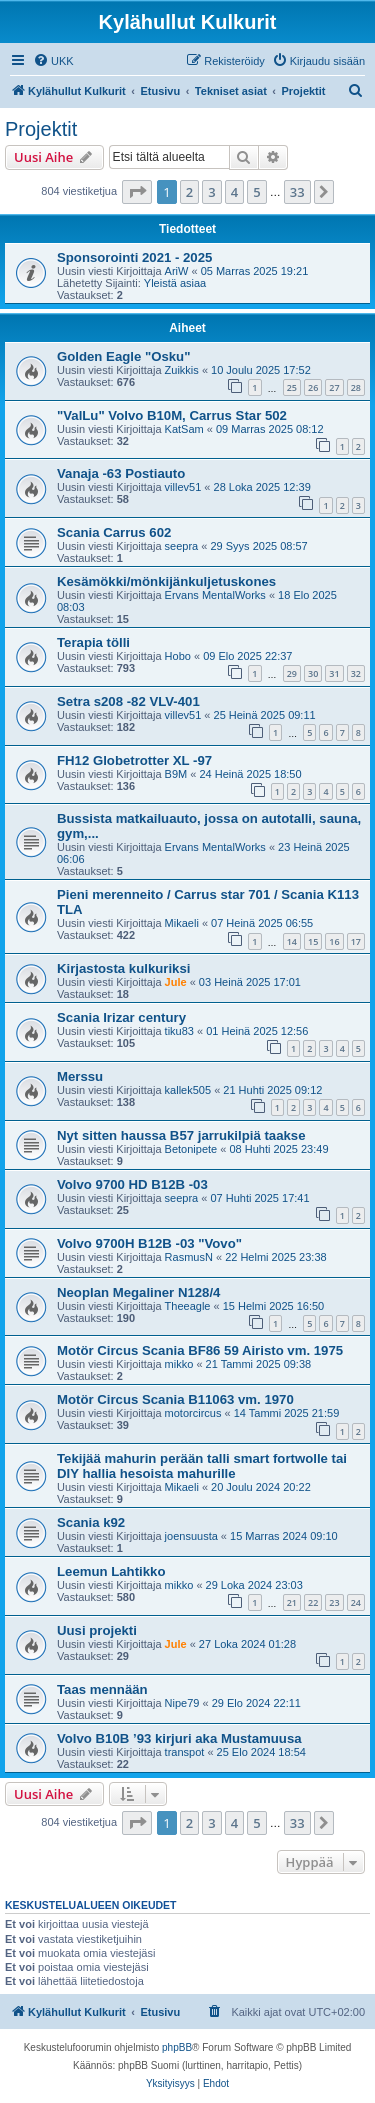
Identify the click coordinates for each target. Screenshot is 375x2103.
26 (313, 387)
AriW (177, 271)
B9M (176, 774)
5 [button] (256, 192)
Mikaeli (182, 923)
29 (292, 673)
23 (334, 1602)
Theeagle (188, 1306)
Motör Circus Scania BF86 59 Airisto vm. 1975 (200, 1350)
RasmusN (189, 1257)
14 (292, 941)
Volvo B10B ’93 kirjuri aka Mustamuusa (179, 1738)
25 (292, 387)
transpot (185, 1752)
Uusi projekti (97, 1630)
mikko (179, 1364)
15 (313, 941)
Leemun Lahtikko (111, 1571)
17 (356, 941)
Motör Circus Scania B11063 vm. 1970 (175, 1399)
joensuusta (191, 1536)
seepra (182, 546)
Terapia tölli (93, 642)
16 (334, 941)
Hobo (178, 656)
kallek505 (188, 1090)
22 (313, 1602)
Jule (176, 982)
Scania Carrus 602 (114, 532)
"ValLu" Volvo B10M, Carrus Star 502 (172, 415)
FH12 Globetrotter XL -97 (134, 760)
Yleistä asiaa (175, 283)
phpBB (177, 2047)
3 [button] (211, 192)
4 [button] (234, 192)
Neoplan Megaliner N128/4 (138, 1292)
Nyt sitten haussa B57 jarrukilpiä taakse (181, 1135)
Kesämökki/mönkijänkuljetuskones (166, 581)
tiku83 (179, 1031)
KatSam (184, 429)
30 (313, 673)
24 (356, 1602)
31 (334, 673)
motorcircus (193, 1413)
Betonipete (191, 1149)
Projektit (41, 129)
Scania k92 (91, 1522)
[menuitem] (53, 61)
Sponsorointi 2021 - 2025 (134, 257)
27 (334, 387)
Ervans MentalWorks (215, 595)
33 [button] (297, 192)
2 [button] (189, 192)
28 (356, 387)
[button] (137, 192)
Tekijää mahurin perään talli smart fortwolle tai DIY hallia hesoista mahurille (202, 1466)
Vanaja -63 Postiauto (121, 473)
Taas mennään (102, 1689)
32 (356, 673)
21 (292, 1602)
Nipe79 (182, 1703)
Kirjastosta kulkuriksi (123, 968)
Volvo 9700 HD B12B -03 (132, 1184)
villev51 (183, 487)
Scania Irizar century (121, 1017)
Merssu (80, 1076)
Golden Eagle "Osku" (123, 356)
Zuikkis (182, 370)
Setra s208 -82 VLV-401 (128, 701)
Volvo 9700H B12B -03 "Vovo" (149, 1243)
